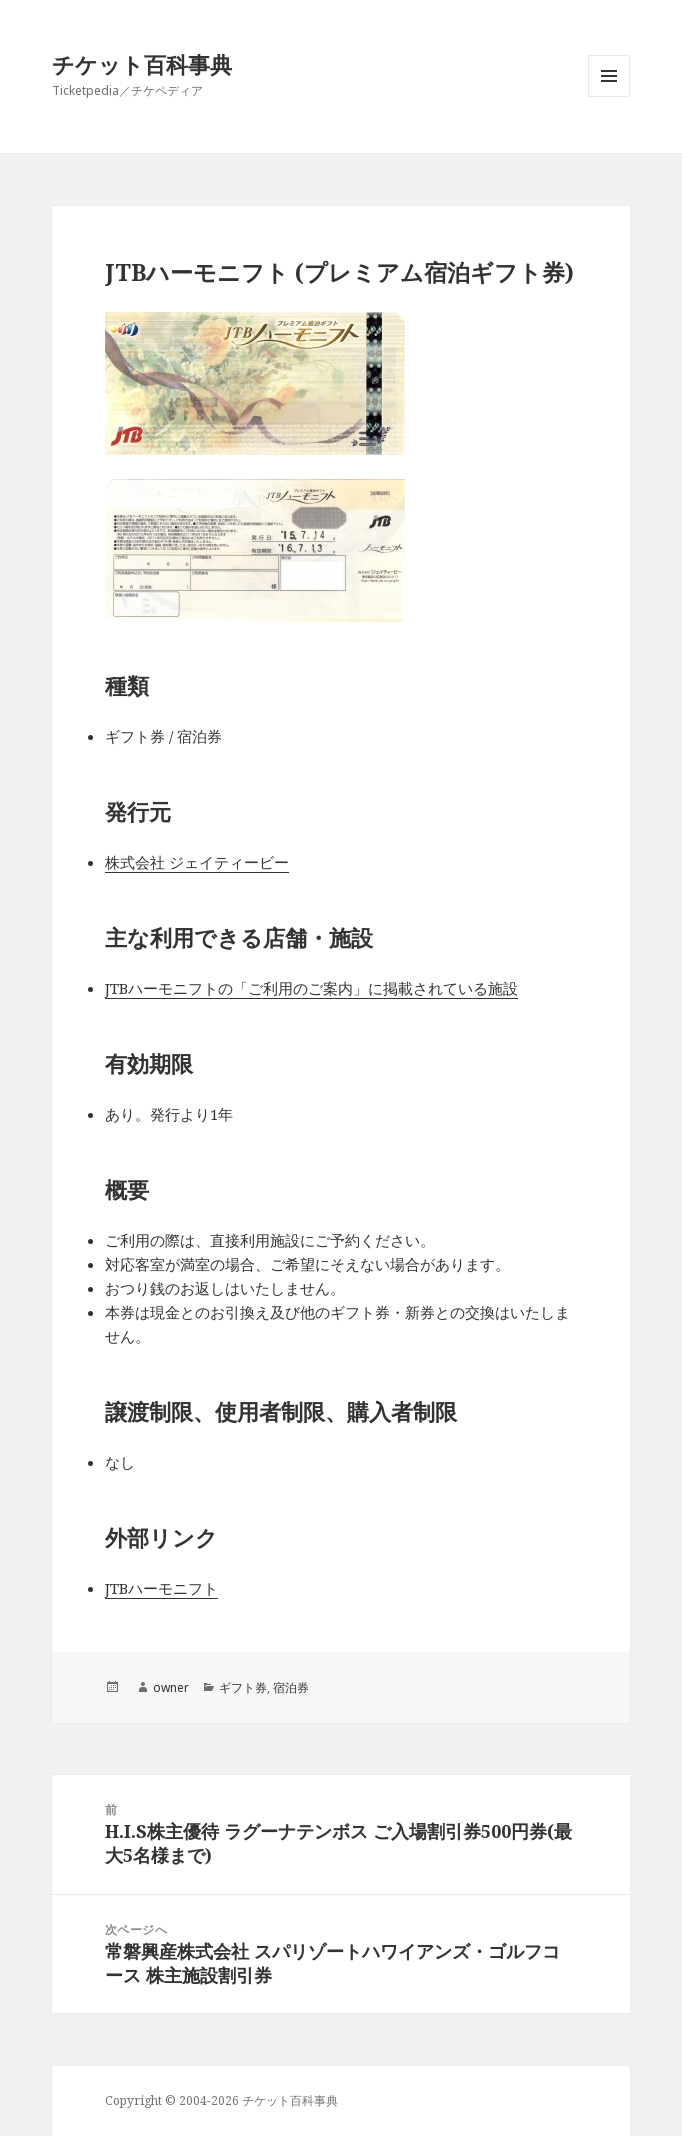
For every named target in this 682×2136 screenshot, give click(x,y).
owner (171, 1687)
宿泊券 (291, 1687)
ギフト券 (243, 1687)
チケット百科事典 (142, 64)
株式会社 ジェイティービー (197, 862)
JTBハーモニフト (161, 1588)
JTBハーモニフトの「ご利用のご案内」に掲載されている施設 (311, 988)
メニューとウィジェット (609, 96)
